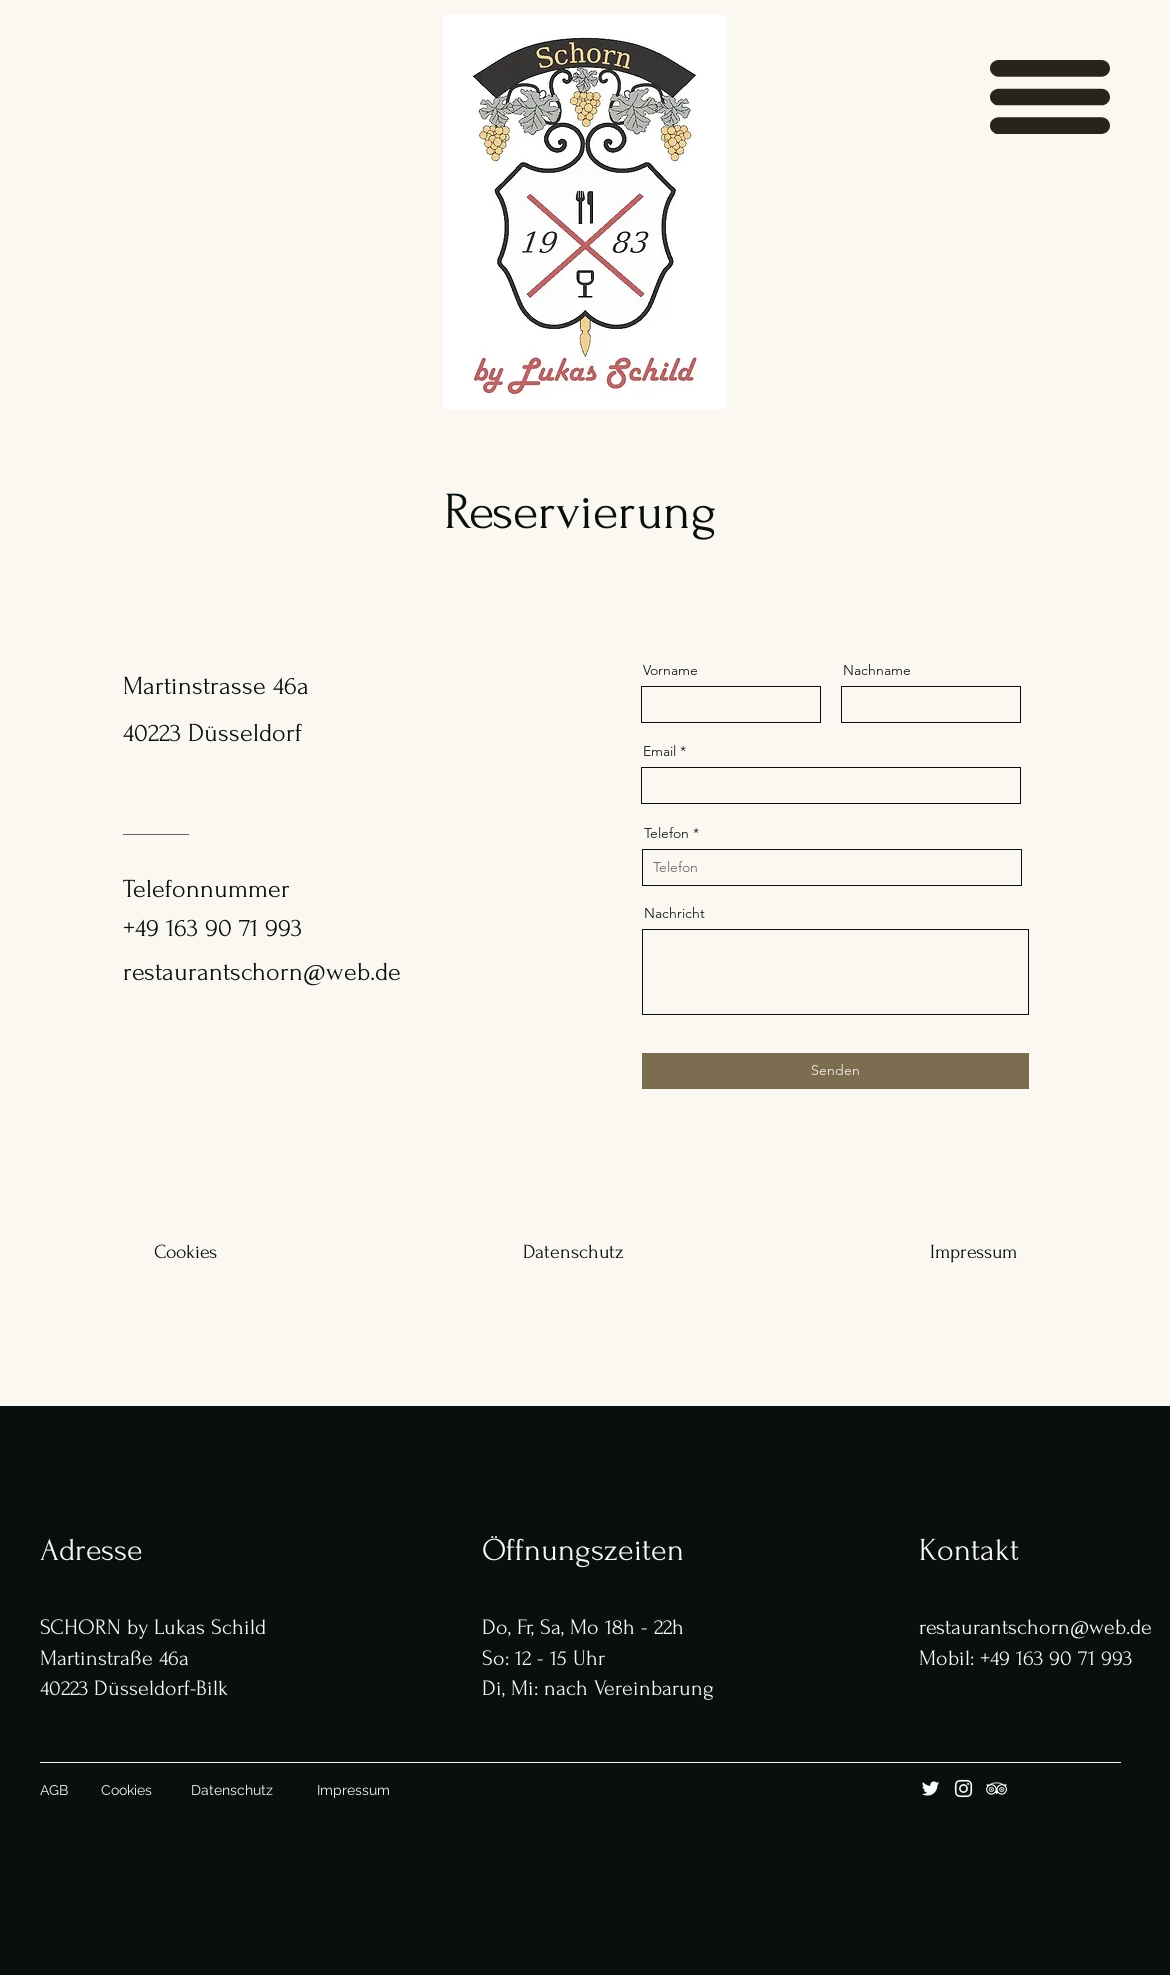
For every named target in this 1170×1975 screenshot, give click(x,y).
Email (659, 751)
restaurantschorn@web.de (262, 972)
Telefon (666, 833)
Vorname (670, 670)
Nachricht (674, 913)
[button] (1050, 97)
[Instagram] (963, 1788)
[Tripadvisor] (996, 1788)
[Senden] (835, 1071)
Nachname (877, 670)
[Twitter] (930, 1788)
